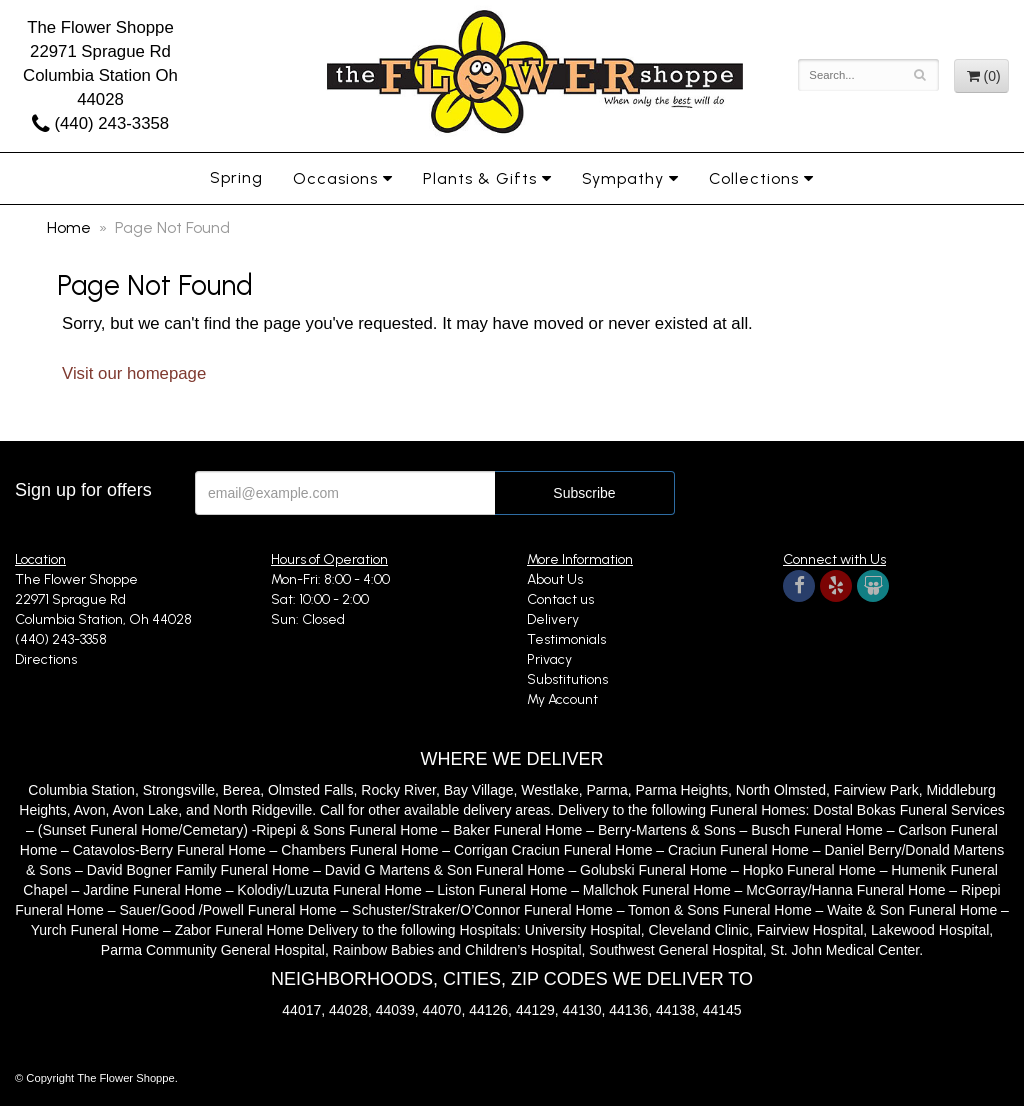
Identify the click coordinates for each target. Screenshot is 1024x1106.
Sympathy (623, 178)
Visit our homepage (134, 373)
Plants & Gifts (480, 178)
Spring (236, 177)
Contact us (560, 599)
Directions (46, 659)
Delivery (553, 619)
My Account (562, 699)
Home (69, 227)
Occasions (335, 178)
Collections (754, 178)
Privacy (549, 659)
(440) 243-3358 (100, 123)
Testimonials (566, 639)
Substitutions (567, 679)
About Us (555, 579)
